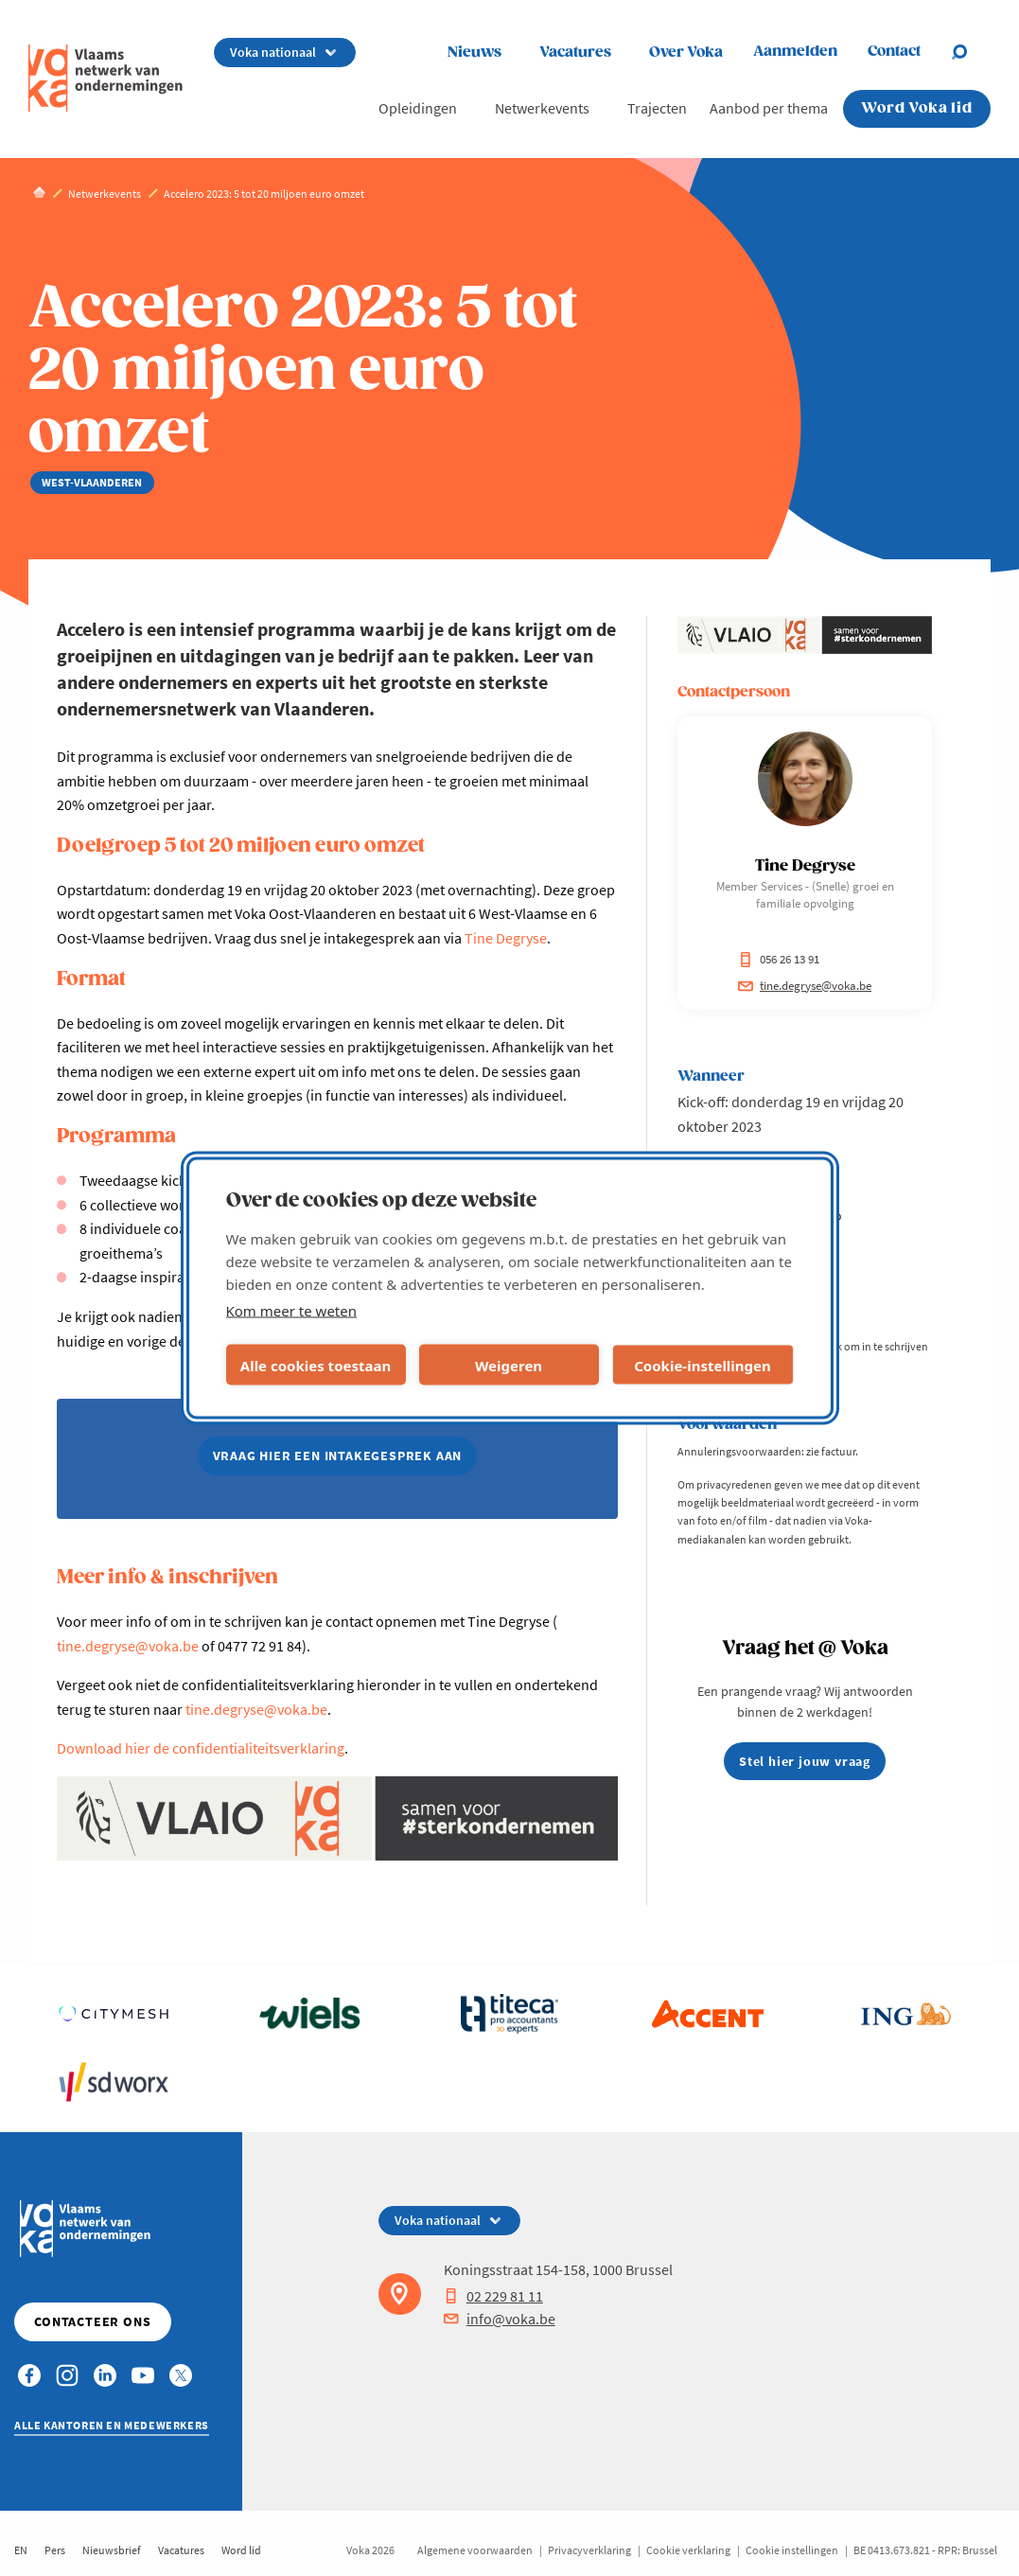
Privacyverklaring (589, 2550)
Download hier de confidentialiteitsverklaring (200, 1747)
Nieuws (474, 53)
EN (20, 2550)
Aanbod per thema (769, 107)
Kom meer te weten (292, 1310)
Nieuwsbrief (111, 2550)
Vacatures (575, 53)
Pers (54, 2550)
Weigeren (508, 1364)
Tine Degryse (506, 937)
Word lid (241, 2550)
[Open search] (971, 52)
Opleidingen (417, 107)
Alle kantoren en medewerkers (111, 2425)
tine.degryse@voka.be (128, 1645)
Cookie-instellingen (702, 1364)
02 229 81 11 (493, 2295)
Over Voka (686, 53)
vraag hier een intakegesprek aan (338, 1455)
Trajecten (657, 107)
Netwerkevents (542, 107)
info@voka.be (499, 2318)
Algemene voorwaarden (475, 2550)
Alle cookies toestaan (315, 1364)
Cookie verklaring (688, 2550)
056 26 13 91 (778, 959)
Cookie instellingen (792, 2550)
